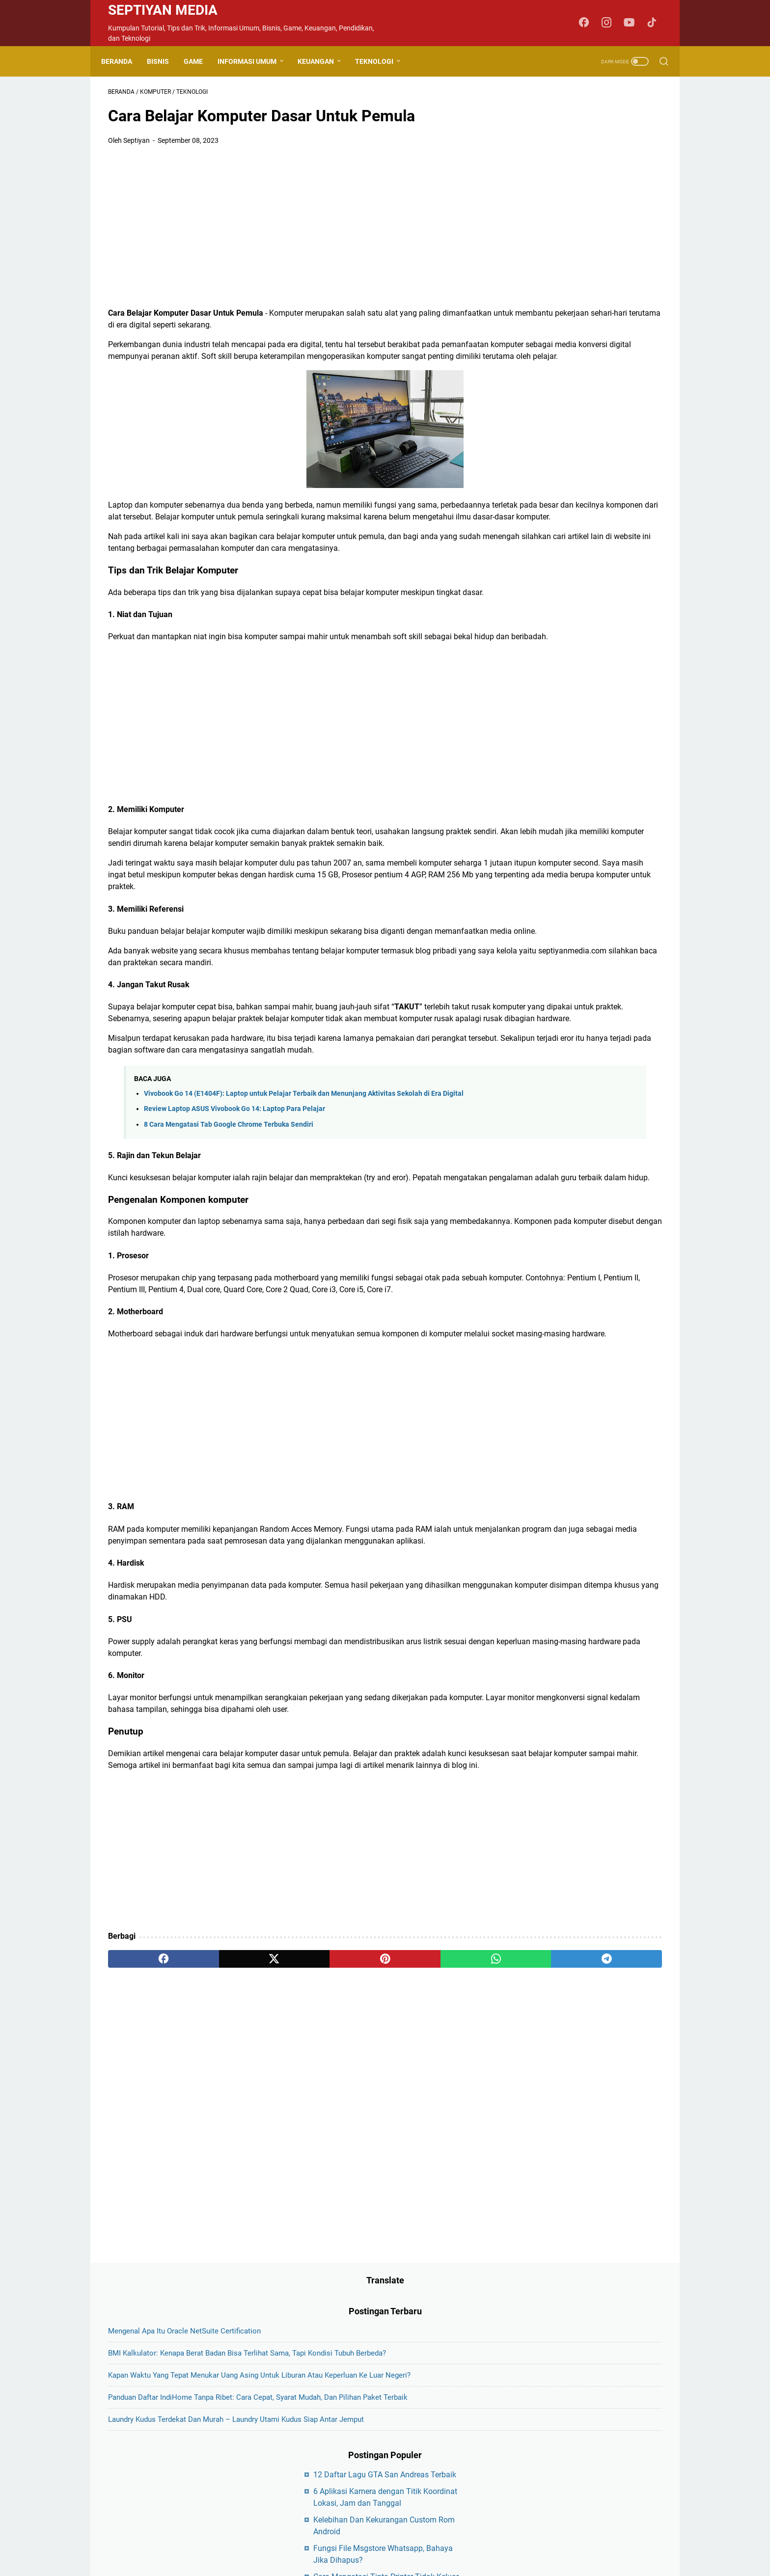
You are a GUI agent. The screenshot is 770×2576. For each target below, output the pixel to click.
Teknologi (381, 61)
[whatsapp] (368, 2164)
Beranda (123, 61)
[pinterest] (293, 2164)
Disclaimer (373, 2490)
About (304, 2490)
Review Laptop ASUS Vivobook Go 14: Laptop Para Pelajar (234, 1244)
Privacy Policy (420, 2490)
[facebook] (145, 2164)
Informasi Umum (253, 61)
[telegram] (442, 2164)
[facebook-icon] (589, 23)
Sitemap (463, 2490)
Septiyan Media (163, 10)
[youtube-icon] (633, 23)
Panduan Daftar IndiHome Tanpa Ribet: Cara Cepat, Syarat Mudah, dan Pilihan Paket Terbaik (586, 277)
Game (200, 61)
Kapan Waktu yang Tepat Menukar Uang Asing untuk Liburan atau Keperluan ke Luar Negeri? (587, 231)
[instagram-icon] (611, 23)
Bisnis (165, 61)
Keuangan (322, 61)
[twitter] (219, 2164)
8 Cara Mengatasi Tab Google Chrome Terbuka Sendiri (228, 1259)
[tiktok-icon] (655, 23)
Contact (335, 2490)
